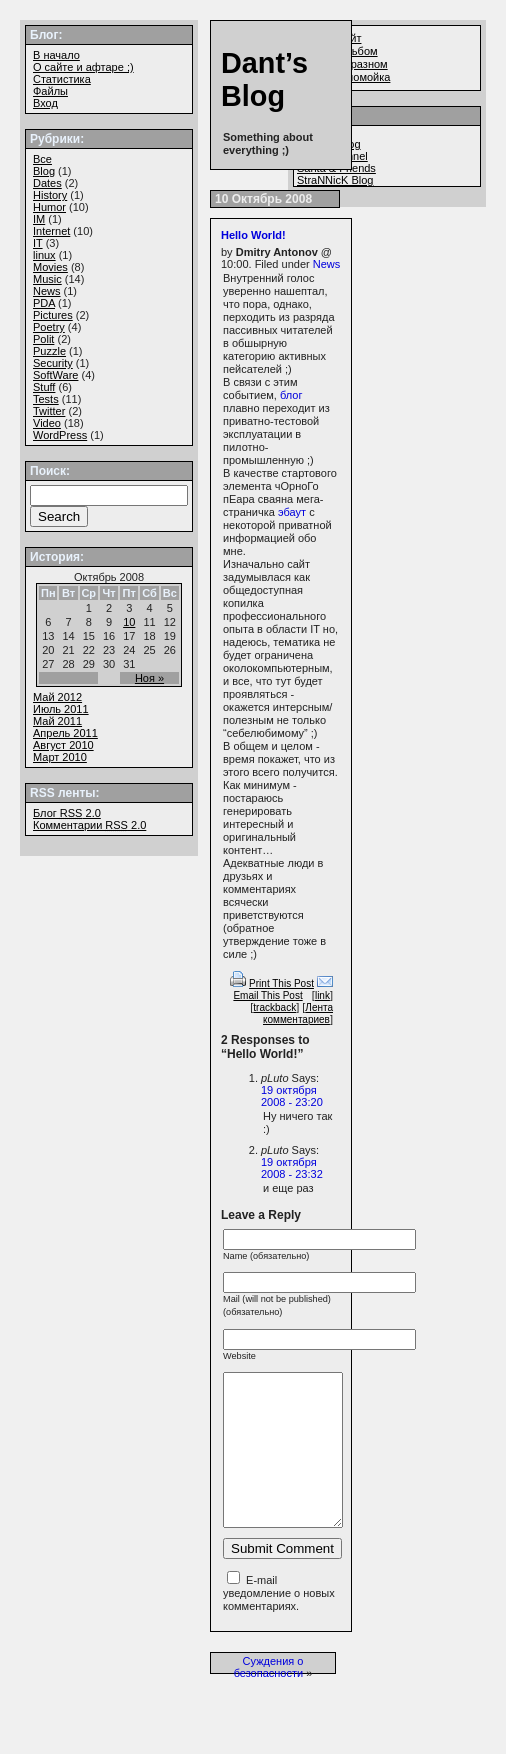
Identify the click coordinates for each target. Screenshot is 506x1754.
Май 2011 (57, 721)
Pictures (53, 315)
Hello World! (253, 235)
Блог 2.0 (67, 813)
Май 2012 (57, 697)
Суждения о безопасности (269, 1697)
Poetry (49, 327)
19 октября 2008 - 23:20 (292, 1096)
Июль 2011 (61, 709)
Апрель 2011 (65, 733)
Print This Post (281, 983)
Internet (51, 231)
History (50, 195)
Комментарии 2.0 (89, 825)
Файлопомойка (352, 77)
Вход (45, 103)
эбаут (292, 512)
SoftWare (55, 375)
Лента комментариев (298, 1013)
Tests (46, 399)
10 (129, 622)
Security (53, 363)
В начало (56, 55)
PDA (44, 303)
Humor (49, 207)
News (327, 264)
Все (42, 159)
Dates (47, 183)
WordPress (60, 435)
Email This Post (267, 995)
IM (39, 219)
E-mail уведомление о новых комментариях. (279, 1623)
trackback (274, 1007)
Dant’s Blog (264, 79)
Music (47, 279)
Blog (44, 171)
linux (44, 255)
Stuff (44, 387)
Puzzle (49, 351)
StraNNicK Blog (335, 180)
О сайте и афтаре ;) (83, 67)
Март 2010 (60, 757)
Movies (50, 267)
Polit (43, 339)
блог (291, 395)
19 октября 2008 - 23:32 (292, 1168)
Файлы (50, 91)
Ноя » (149, 678)
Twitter (49, 411)
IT (38, 243)
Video (47, 423)
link (322, 995)
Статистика (62, 79)
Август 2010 (63, 745)
